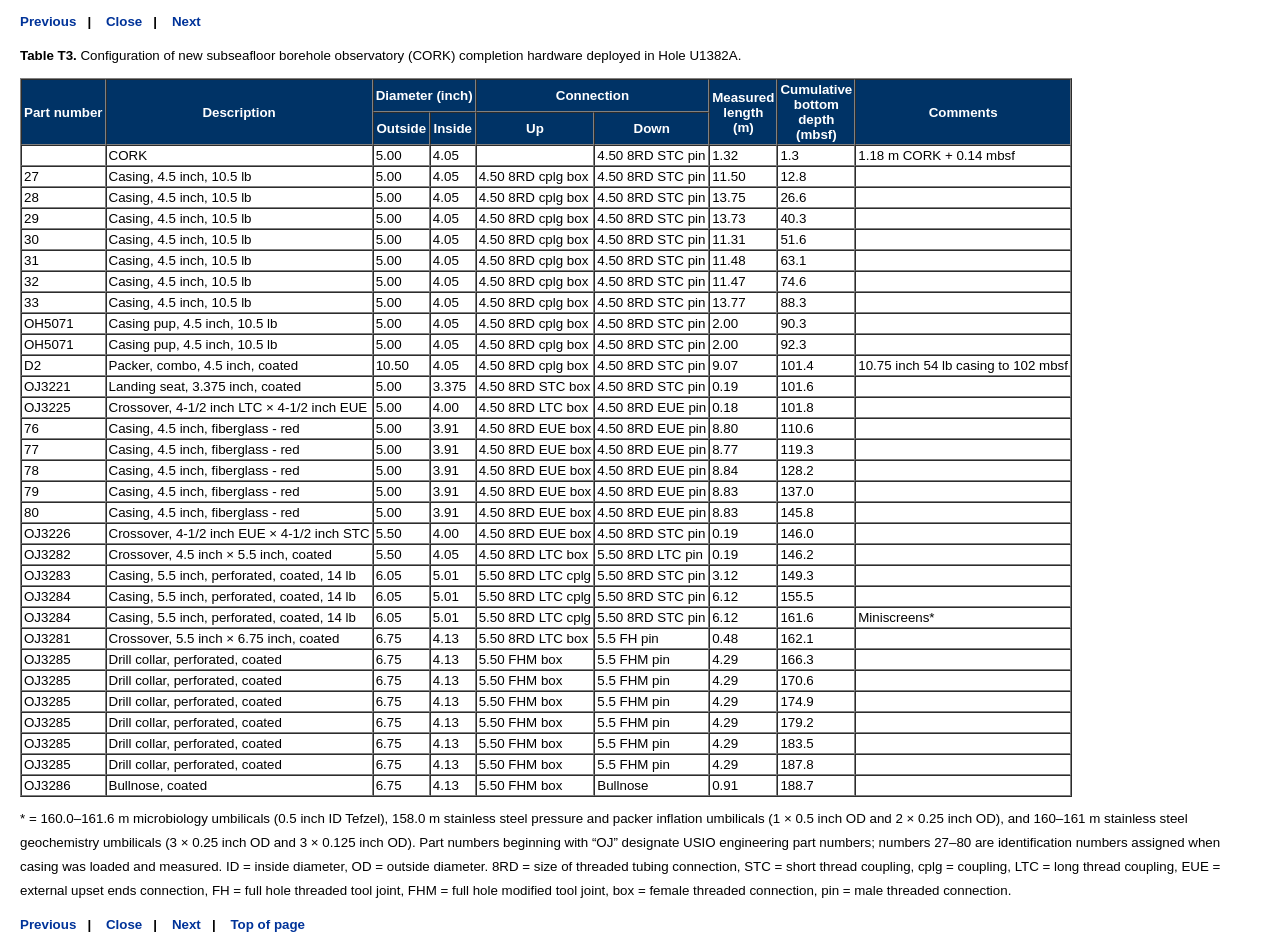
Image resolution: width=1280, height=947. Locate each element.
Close (124, 21)
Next (186, 21)
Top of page (267, 924)
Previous (48, 21)
